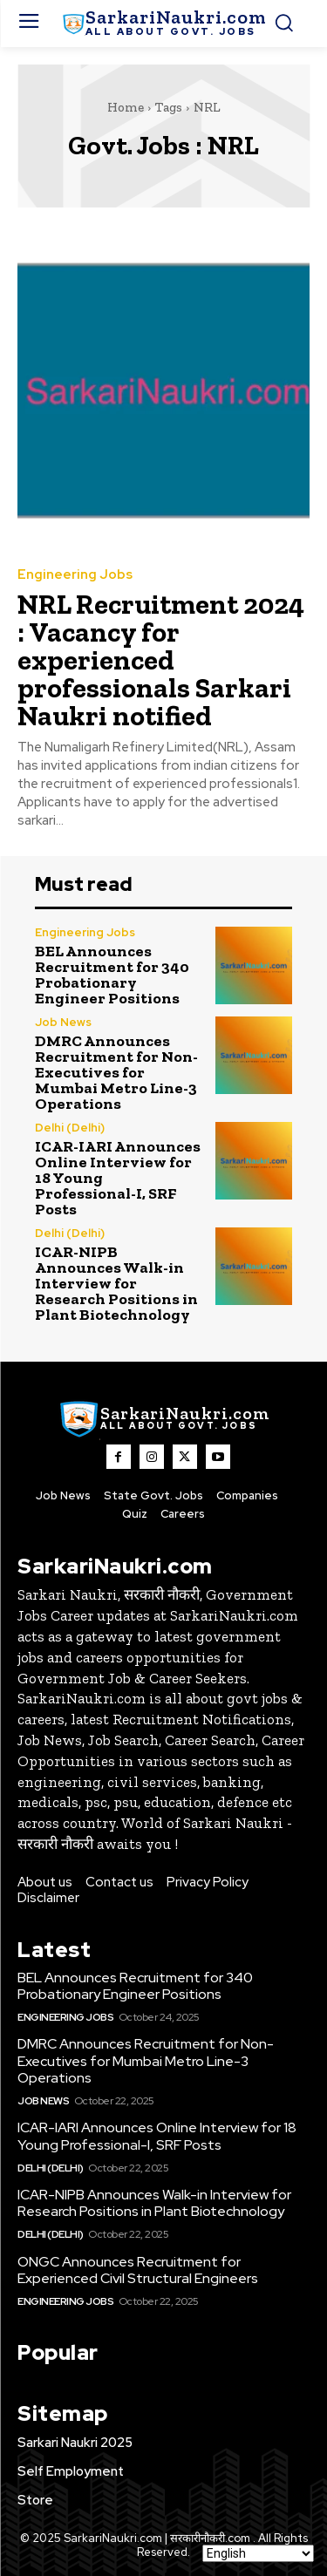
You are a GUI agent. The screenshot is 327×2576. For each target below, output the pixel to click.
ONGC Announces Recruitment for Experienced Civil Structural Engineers (137, 2270)
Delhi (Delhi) (70, 1127)
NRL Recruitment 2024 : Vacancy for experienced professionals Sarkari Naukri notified (160, 660)
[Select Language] (258, 2553)
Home (125, 107)
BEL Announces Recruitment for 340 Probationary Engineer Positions (112, 974)
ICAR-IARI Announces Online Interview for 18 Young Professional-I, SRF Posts (156, 2135)
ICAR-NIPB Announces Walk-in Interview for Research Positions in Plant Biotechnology (116, 1283)
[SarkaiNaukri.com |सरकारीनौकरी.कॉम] (163, 23)
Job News (63, 1022)
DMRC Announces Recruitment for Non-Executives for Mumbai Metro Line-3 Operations (116, 1072)
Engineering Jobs (75, 574)
